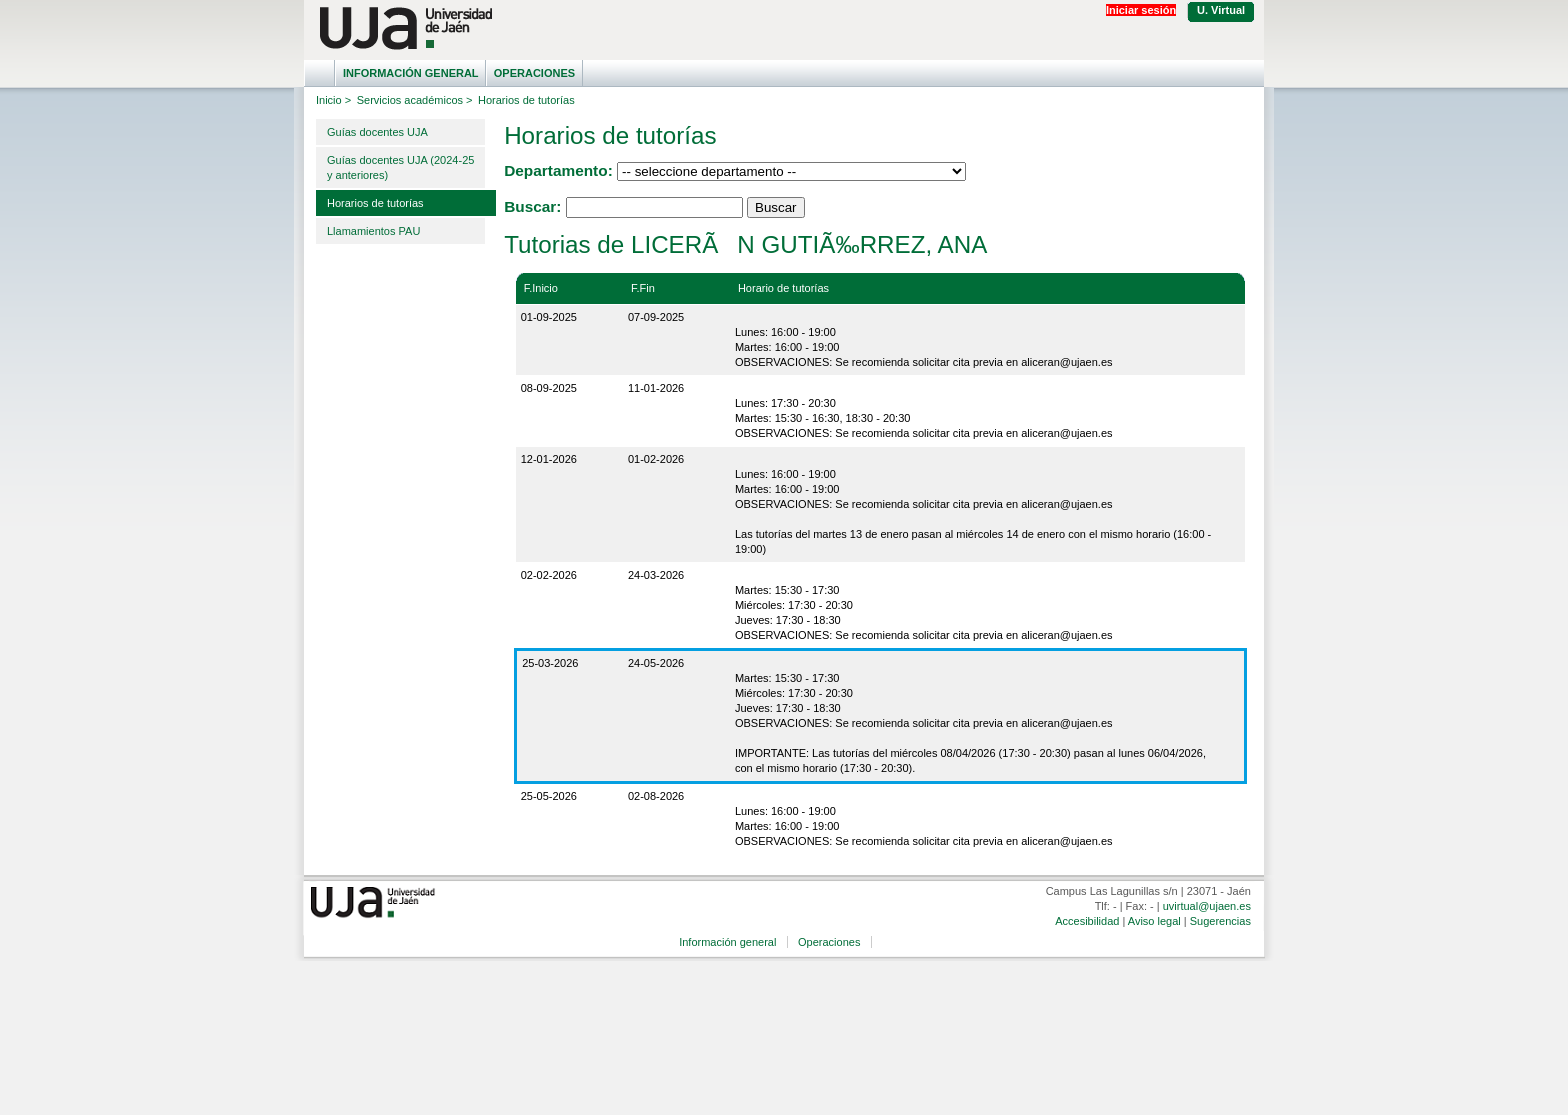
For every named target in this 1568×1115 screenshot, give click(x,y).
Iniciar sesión (1141, 10)
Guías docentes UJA (377, 132)
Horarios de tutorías (375, 203)
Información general (411, 73)
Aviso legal (1154, 921)
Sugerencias (1220, 921)
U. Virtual (1221, 10)
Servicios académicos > (415, 100)
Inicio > (333, 100)
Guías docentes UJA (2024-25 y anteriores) (400, 167)
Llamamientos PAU (373, 231)
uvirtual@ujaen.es (1207, 906)
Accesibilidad (1087, 921)
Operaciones (534, 73)
